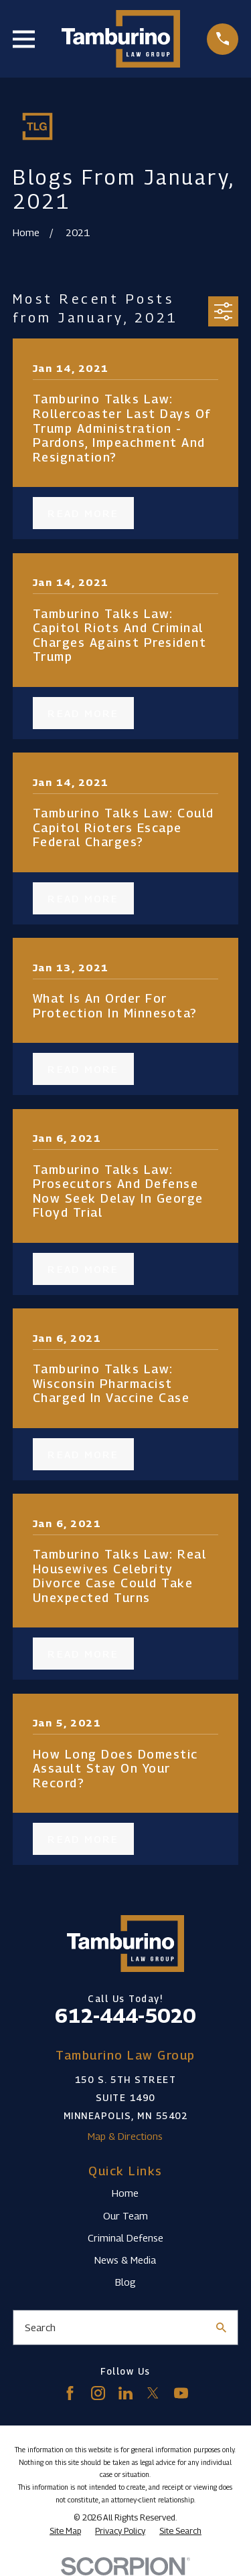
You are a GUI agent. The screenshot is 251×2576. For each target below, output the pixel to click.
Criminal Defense (125, 2238)
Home (125, 2193)
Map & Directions (125, 2136)
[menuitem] (65, 2531)
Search (40, 2327)
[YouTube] (181, 2393)
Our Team (125, 2215)
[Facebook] (70, 2393)
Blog (125, 2282)
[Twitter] (153, 2393)
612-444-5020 (125, 2015)
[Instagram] (98, 2393)
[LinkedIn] (125, 2393)
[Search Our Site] (221, 2327)
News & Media (125, 2260)
